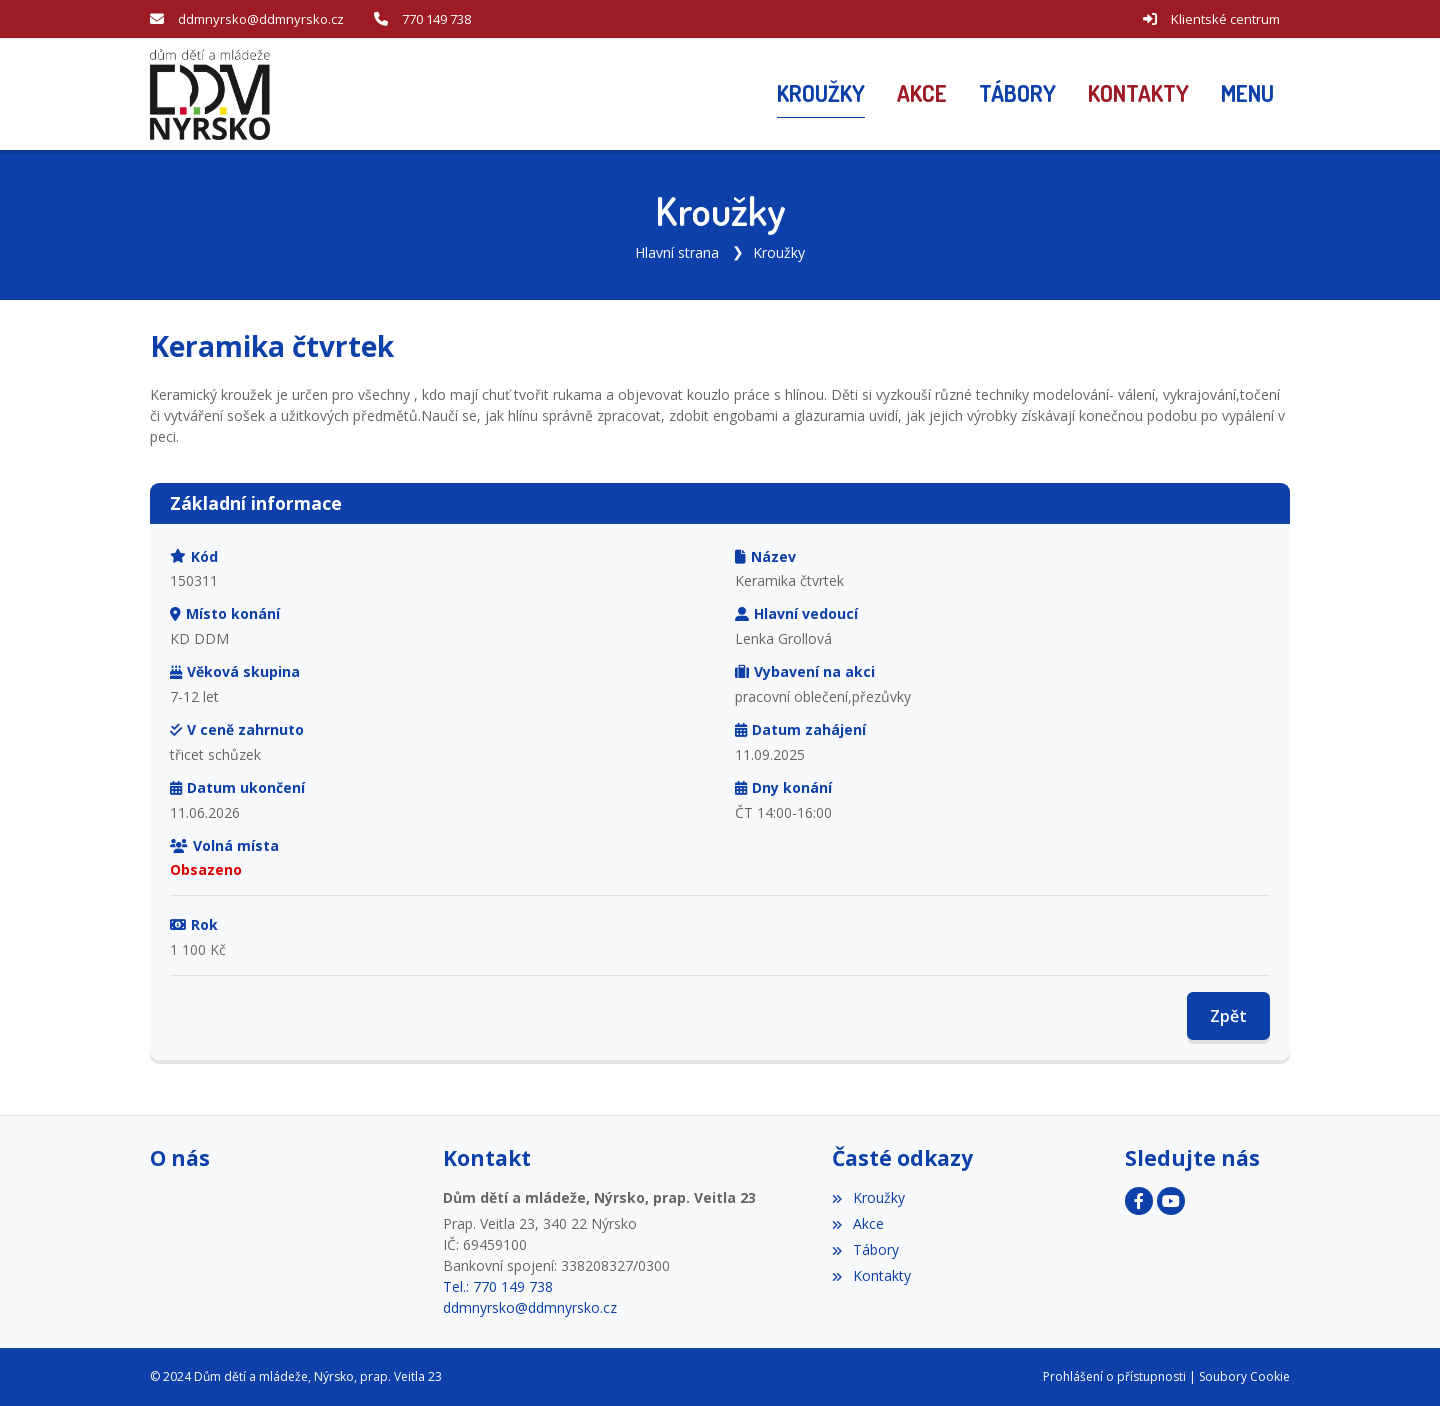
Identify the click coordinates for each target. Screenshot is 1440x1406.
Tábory (865, 1249)
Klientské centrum (1225, 19)
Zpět (1228, 1016)
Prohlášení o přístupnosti (1114, 1376)
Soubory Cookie (1244, 1376)
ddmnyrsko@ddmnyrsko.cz (261, 19)
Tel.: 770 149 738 (498, 1286)
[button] (1247, 94)
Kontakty (871, 1275)
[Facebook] (1139, 1201)
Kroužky (779, 252)
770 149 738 (436, 19)
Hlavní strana (677, 252)
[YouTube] (1171, 1201)
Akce (857, 1223)
